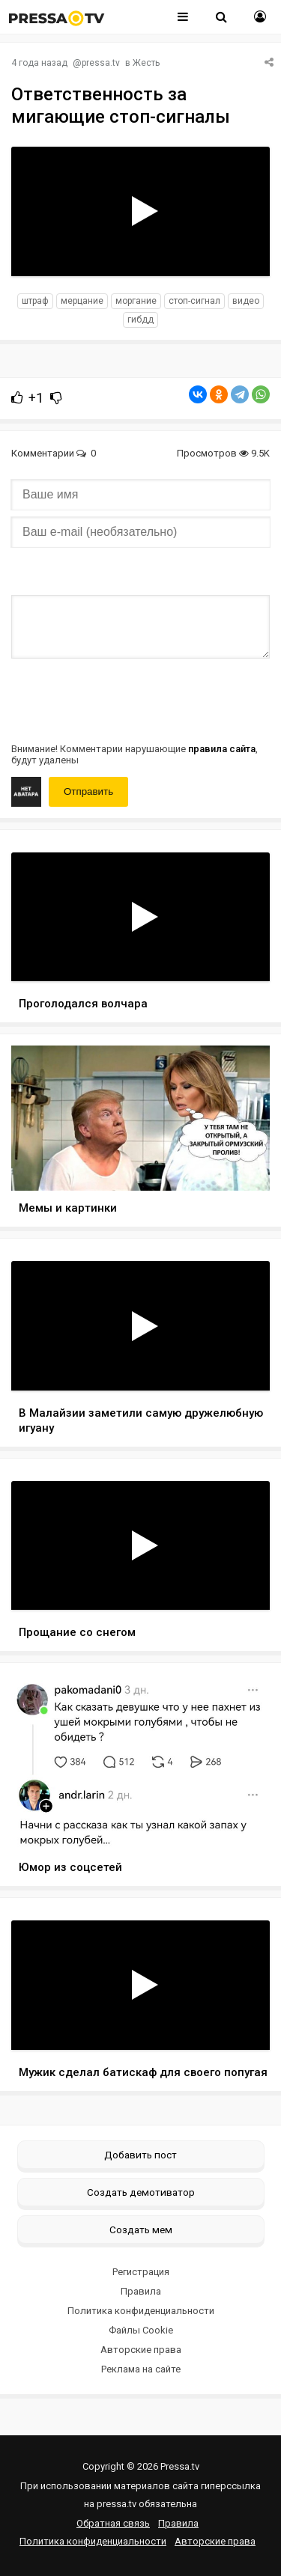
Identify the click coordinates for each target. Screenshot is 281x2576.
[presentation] (125, 699)
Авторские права (140, 2349)
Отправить (88, 791)
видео (245, 301)
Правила (141, 2291)
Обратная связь (113, 2523)
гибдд (140, 319)
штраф (35, 301)
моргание (136, 301)
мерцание (82, 301)
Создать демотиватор (141, 2192)
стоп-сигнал (194, 301)
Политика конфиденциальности (140, 2310)
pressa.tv (101, 63)
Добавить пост (140, 2155)
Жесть (146, 63)
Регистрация (140, 2271)
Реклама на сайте (141, 2369)
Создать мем (140, 2229)
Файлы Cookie (141, 2330)
